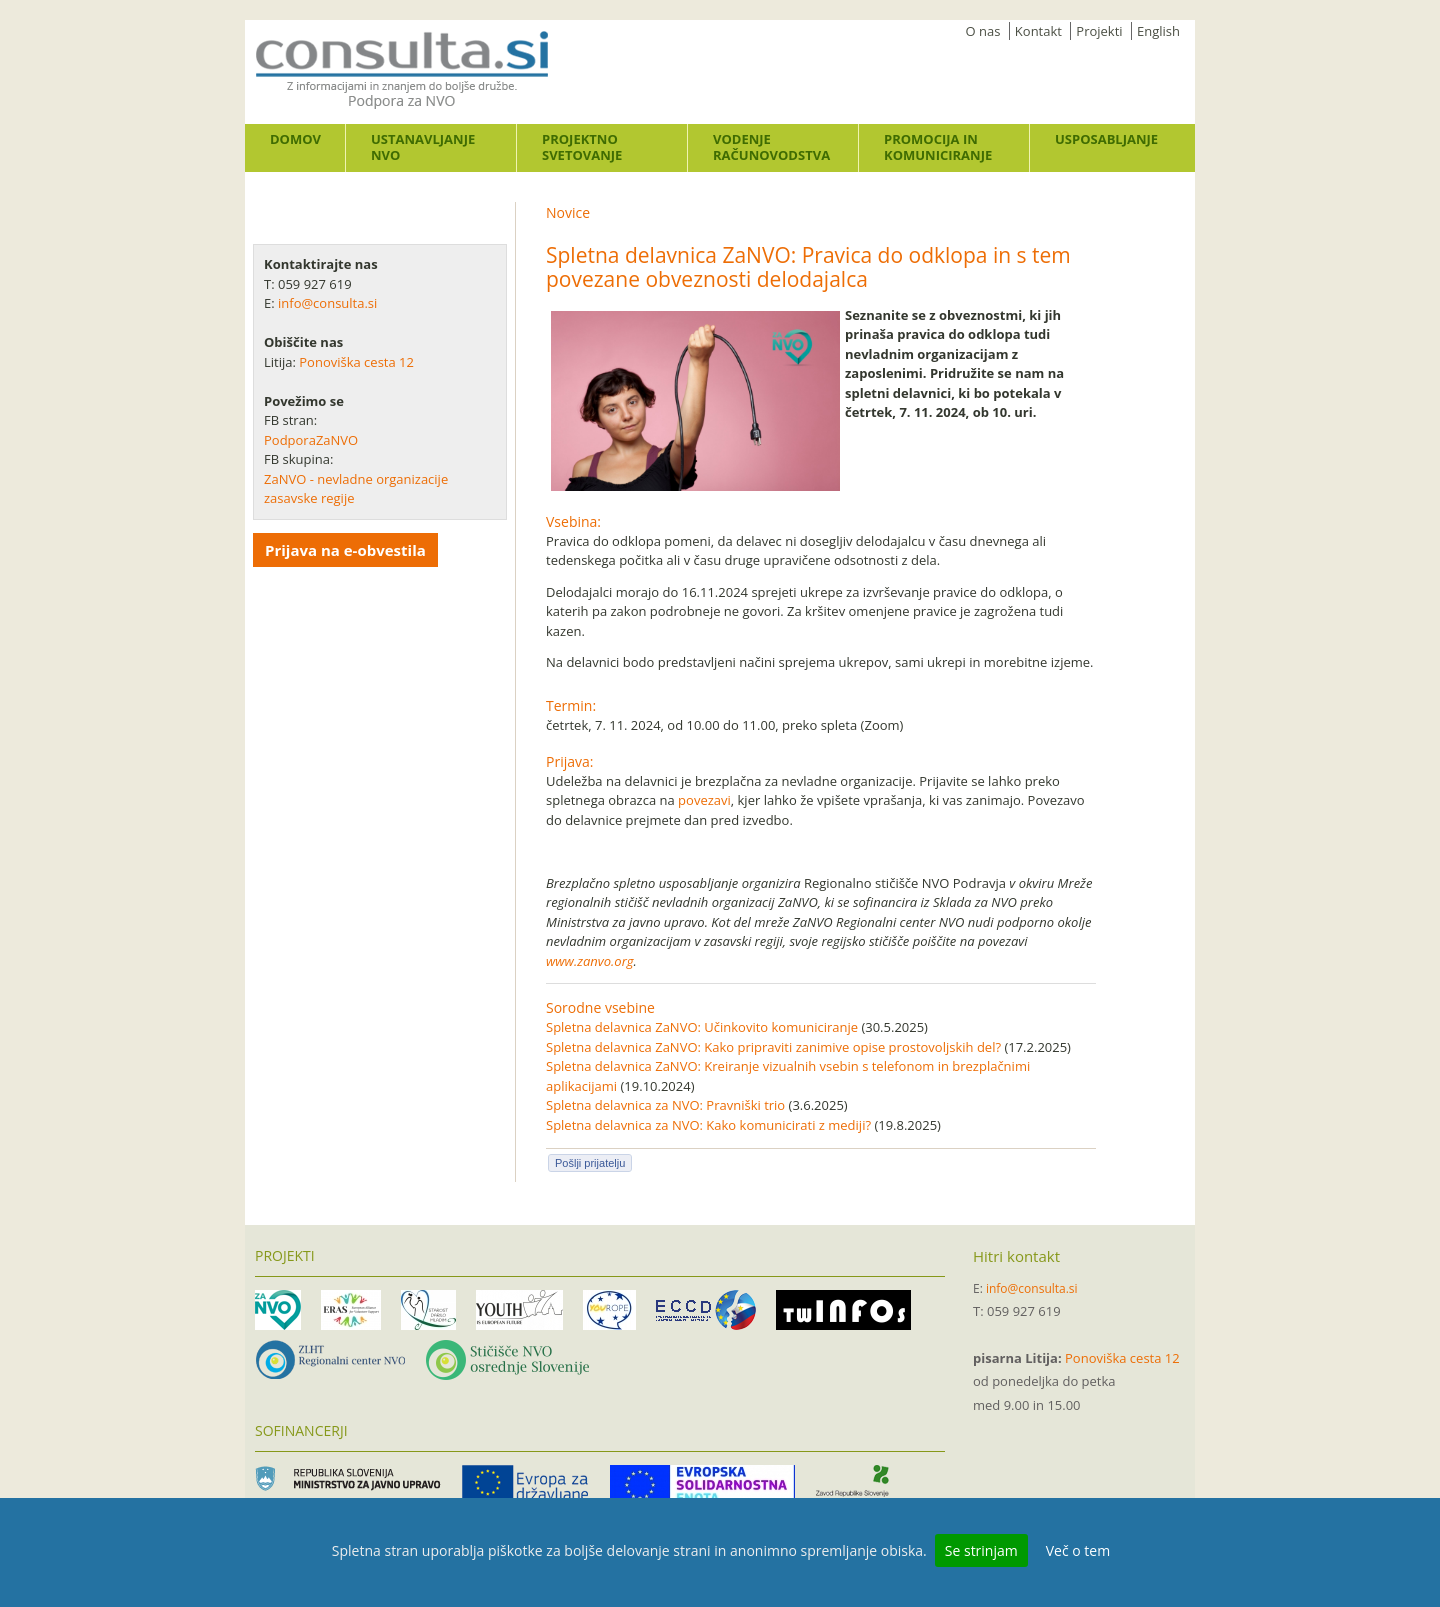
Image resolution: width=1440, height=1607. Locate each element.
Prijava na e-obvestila (345, 550)
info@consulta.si (327, 303)
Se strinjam (981, 1550)
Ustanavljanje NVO (423, 147)
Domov (295, 139)
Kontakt (1038, 31)
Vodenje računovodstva (771, 147)
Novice (568, 212)
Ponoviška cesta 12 (358, 362)
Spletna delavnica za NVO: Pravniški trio (665, 1105)
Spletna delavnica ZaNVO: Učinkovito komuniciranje (702, 1027)
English (1158, 31)
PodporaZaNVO (311, 440)
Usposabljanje (1106, 139)
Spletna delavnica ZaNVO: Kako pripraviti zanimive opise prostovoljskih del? (773, 1047)
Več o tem (1078, 1550)
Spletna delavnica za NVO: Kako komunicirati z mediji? (708, 1125)
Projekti (1099, 31)
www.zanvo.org (590, 961)
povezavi (704, 800)
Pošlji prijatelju (590, 1163)
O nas (983, 31)
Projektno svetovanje (582, 147)
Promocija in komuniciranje (938, 147)
